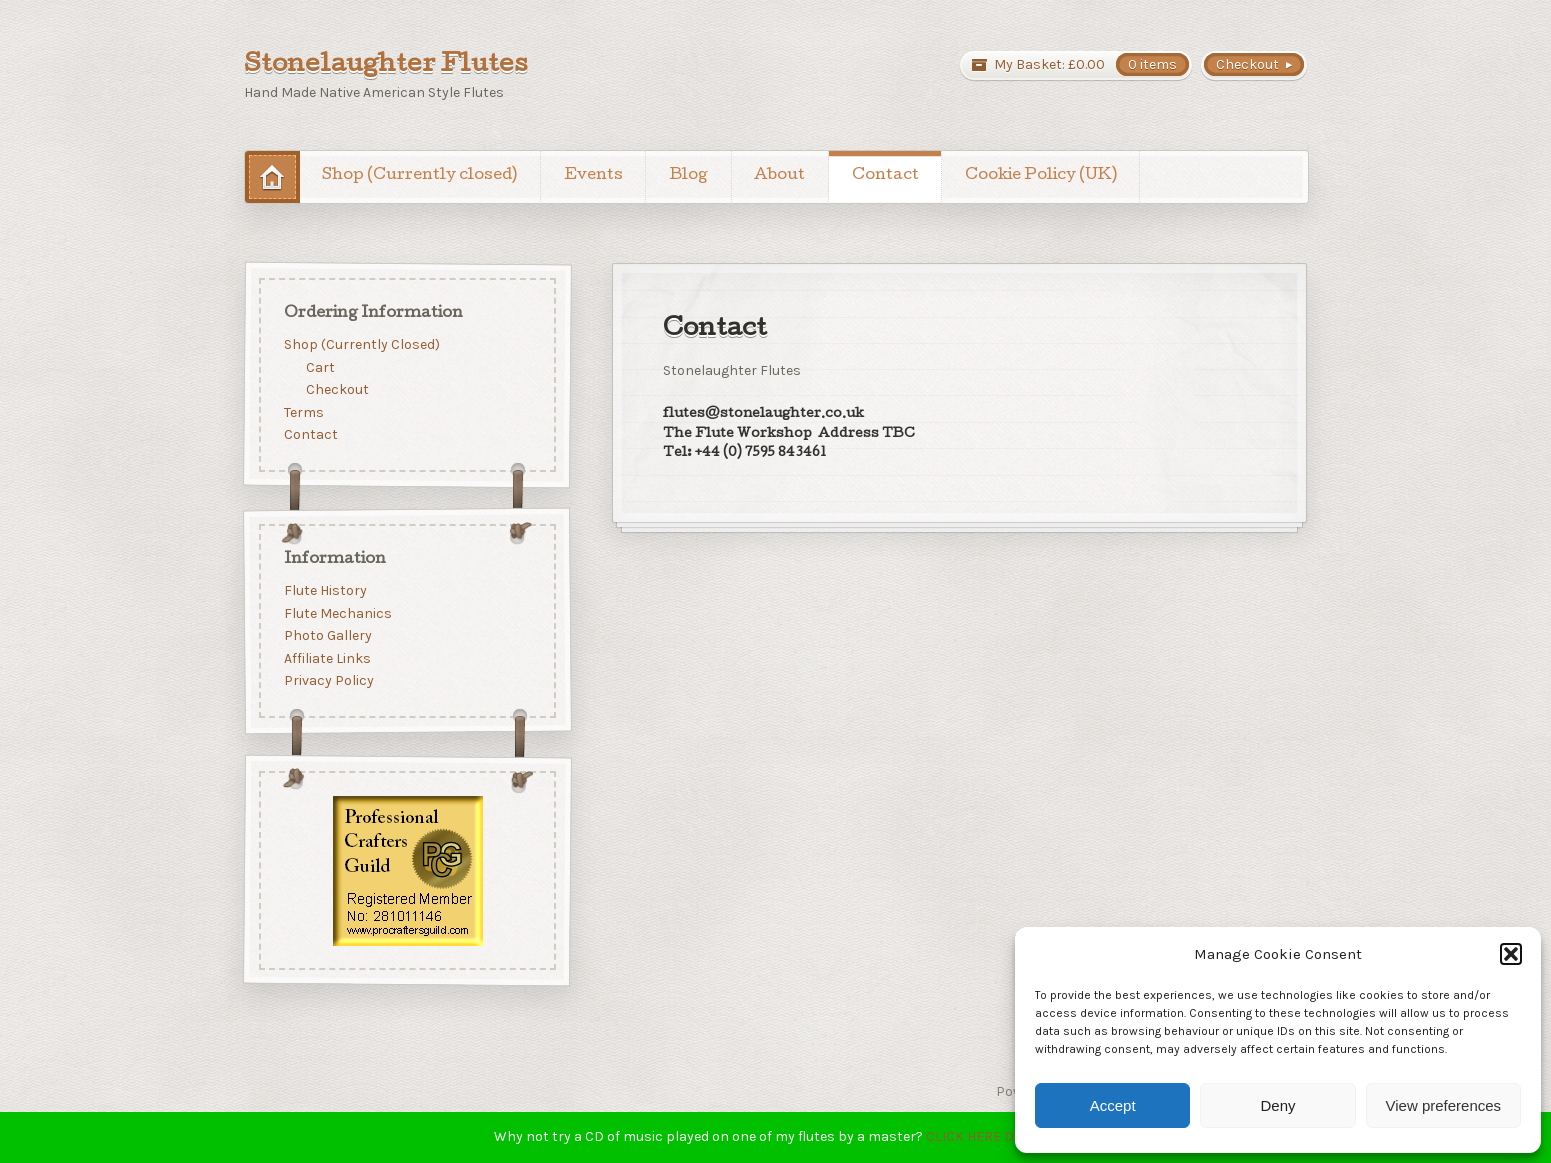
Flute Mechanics (337, 613)
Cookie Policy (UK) (1041, 176)
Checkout (337, 389)
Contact (885, 176)
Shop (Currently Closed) (361, 344)
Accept (1113, 1105)
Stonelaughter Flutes (386, 66)
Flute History (324, 590)
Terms (303, 412)
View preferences (1444, 1105)
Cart (320, 366)
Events (593, 176)
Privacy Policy (328, 681)
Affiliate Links (326, 658)
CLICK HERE (963, 1136)
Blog (688, 176)
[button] (1511, 954)
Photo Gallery (327, 636)
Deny (1277, 1105)
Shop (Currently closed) (419, 176)
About (779, 176)
